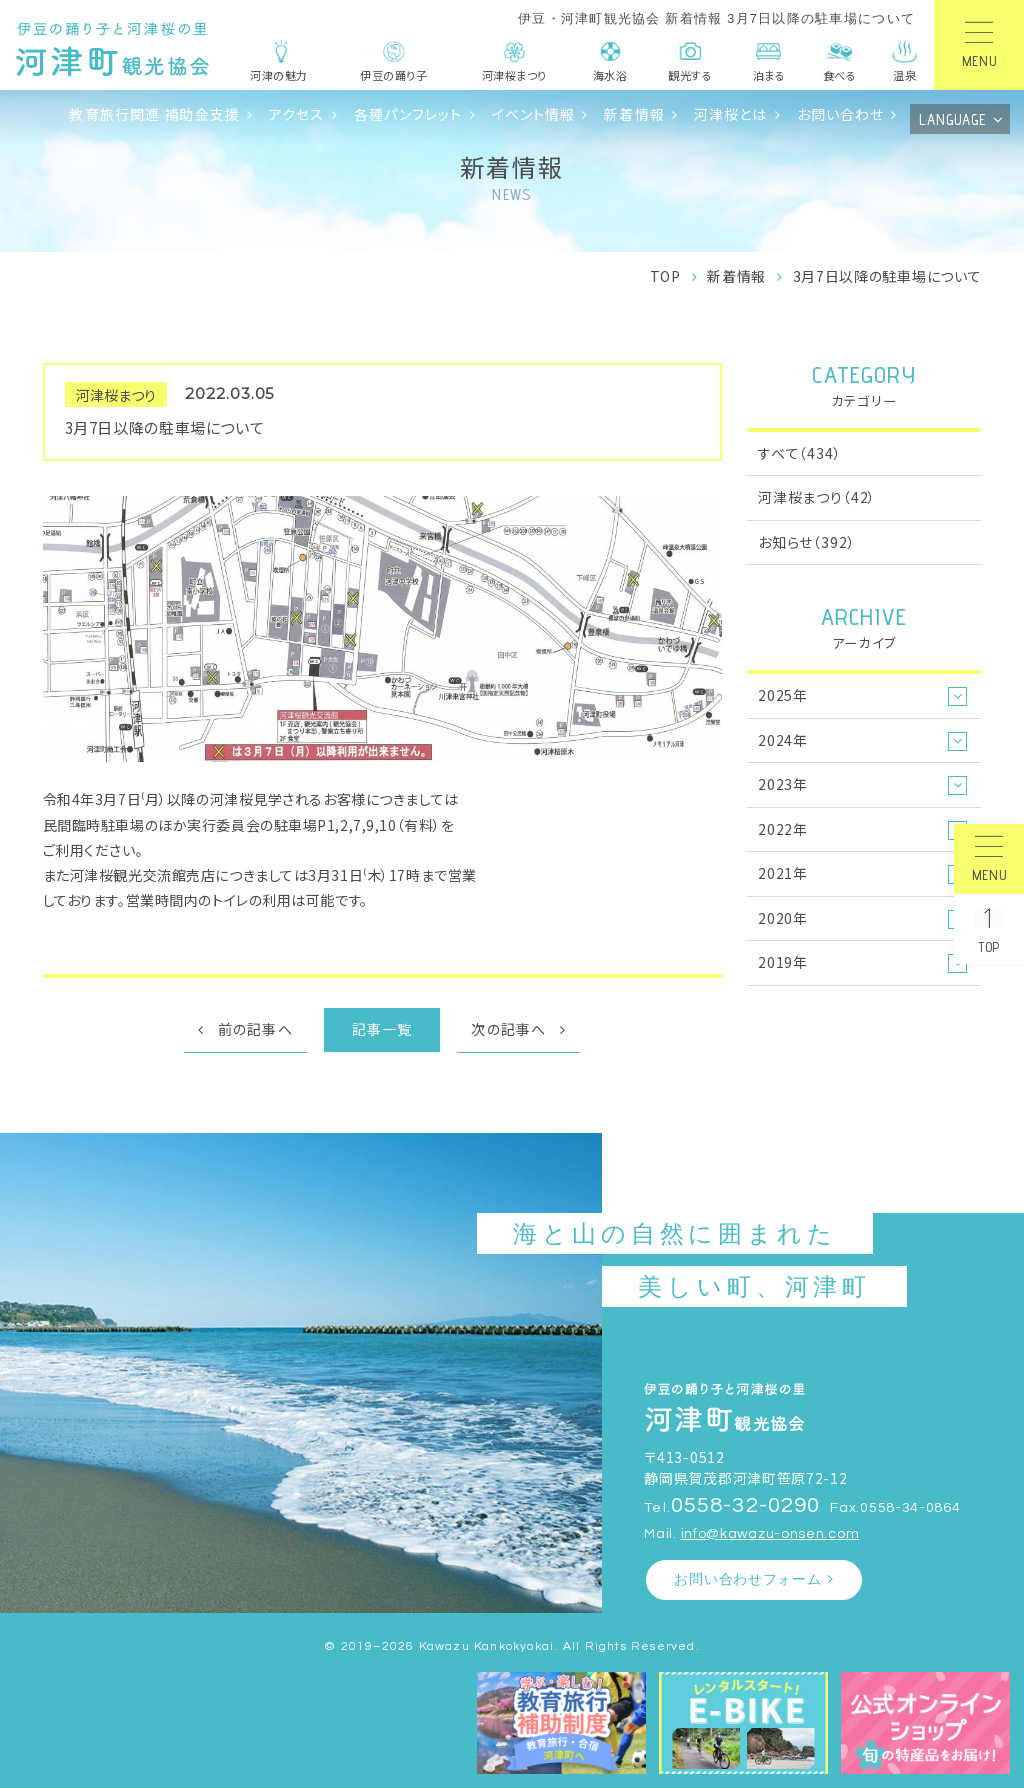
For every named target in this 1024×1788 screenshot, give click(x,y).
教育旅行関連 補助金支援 (154, 114)
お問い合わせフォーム (747, 1579)
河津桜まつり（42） (817, 497)
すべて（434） (800, 453)
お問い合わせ (841, 114)
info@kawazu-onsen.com (770, 1533)
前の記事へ (255, 1029)
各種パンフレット (408, 114)
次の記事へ (508, 1029)
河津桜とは (731, 114)
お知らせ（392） (807, 542)
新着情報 (634, 114)
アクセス (297, 114)
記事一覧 (382, 1029)
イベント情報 (534, 114)
